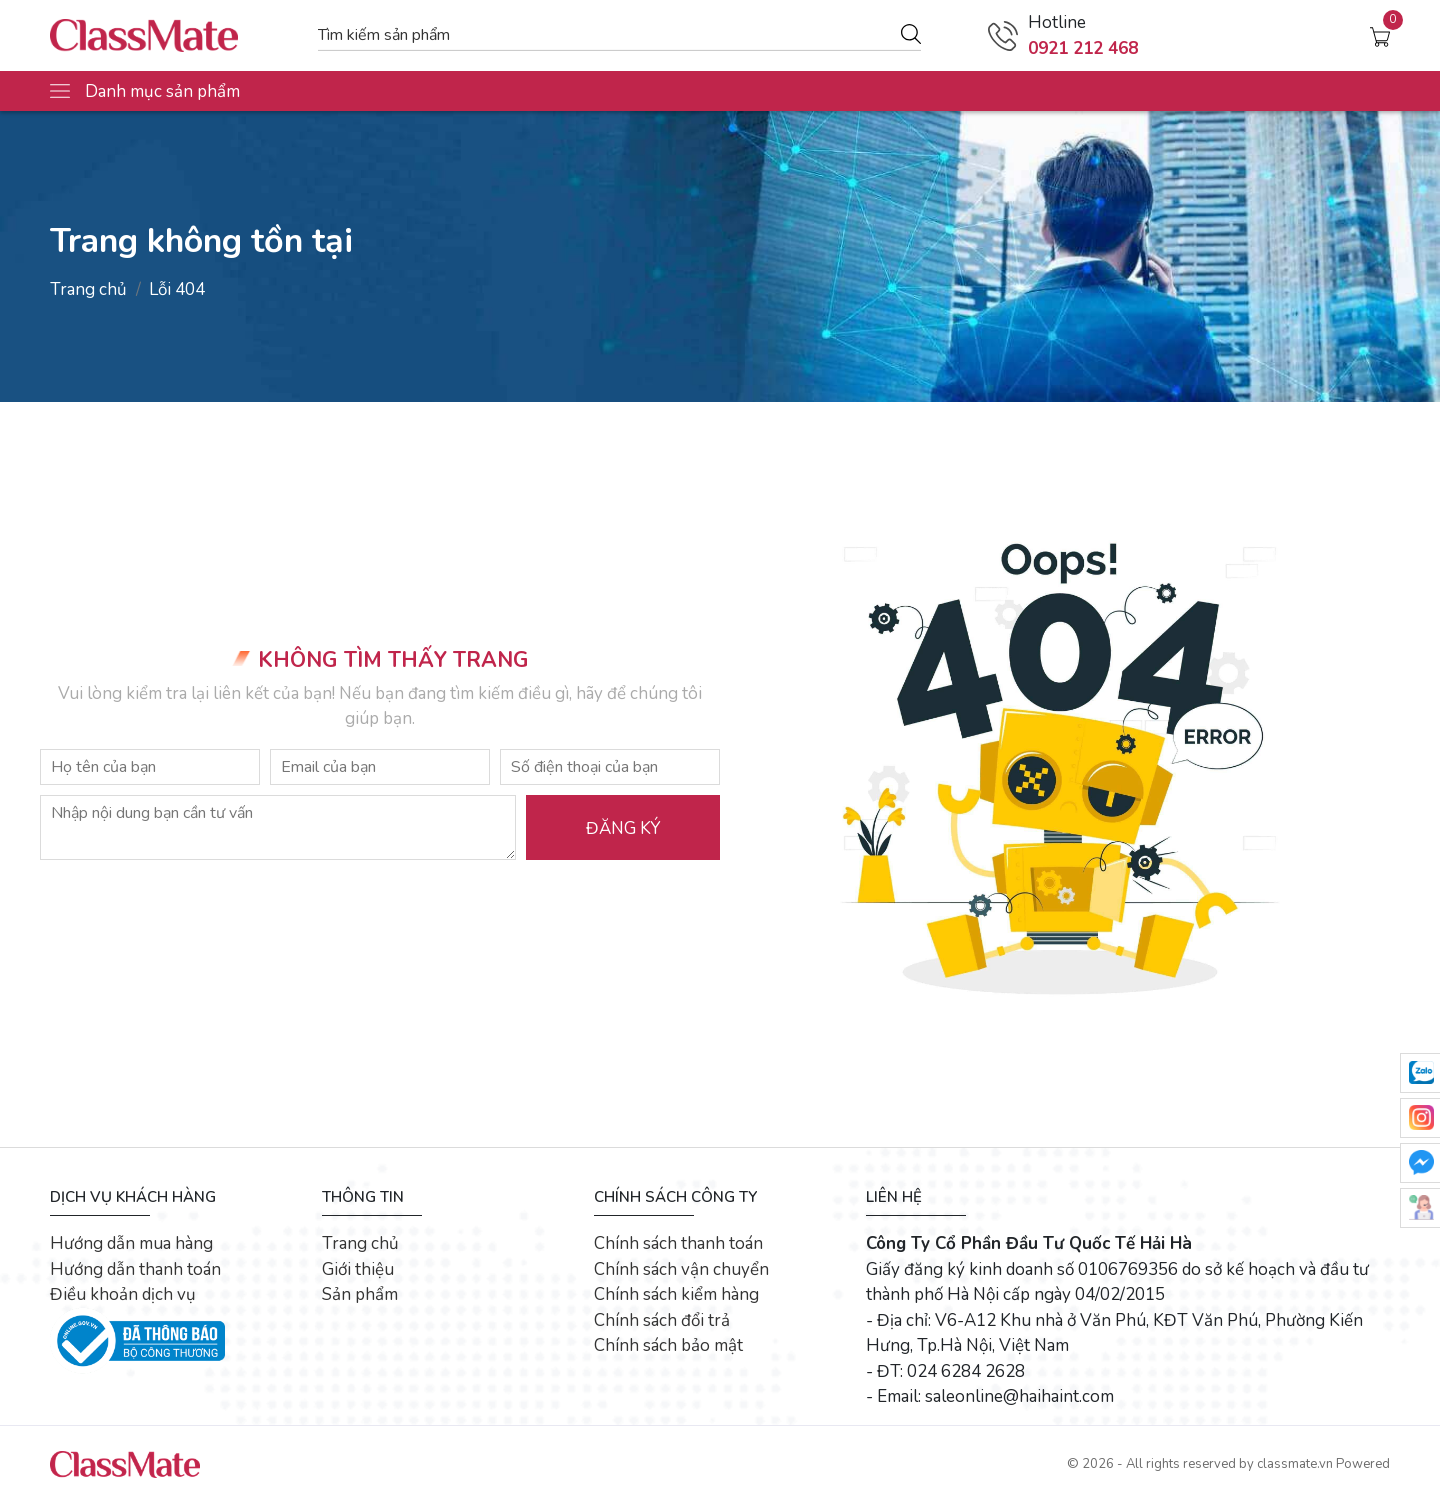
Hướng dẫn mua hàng (131, 1243)
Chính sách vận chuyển (681, 1269)
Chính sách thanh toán (678, 1243)
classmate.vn (1295, 1464)
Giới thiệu (358, 1269)
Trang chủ (88, 289)
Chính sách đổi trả (662, 1320)
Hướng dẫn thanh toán (135, 1269)
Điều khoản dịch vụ (123, 1294)
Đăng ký (623, 828)
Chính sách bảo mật (668, 1345)
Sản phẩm (360, 1294)
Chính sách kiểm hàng (676, 1294)
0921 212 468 (1083, 48)
